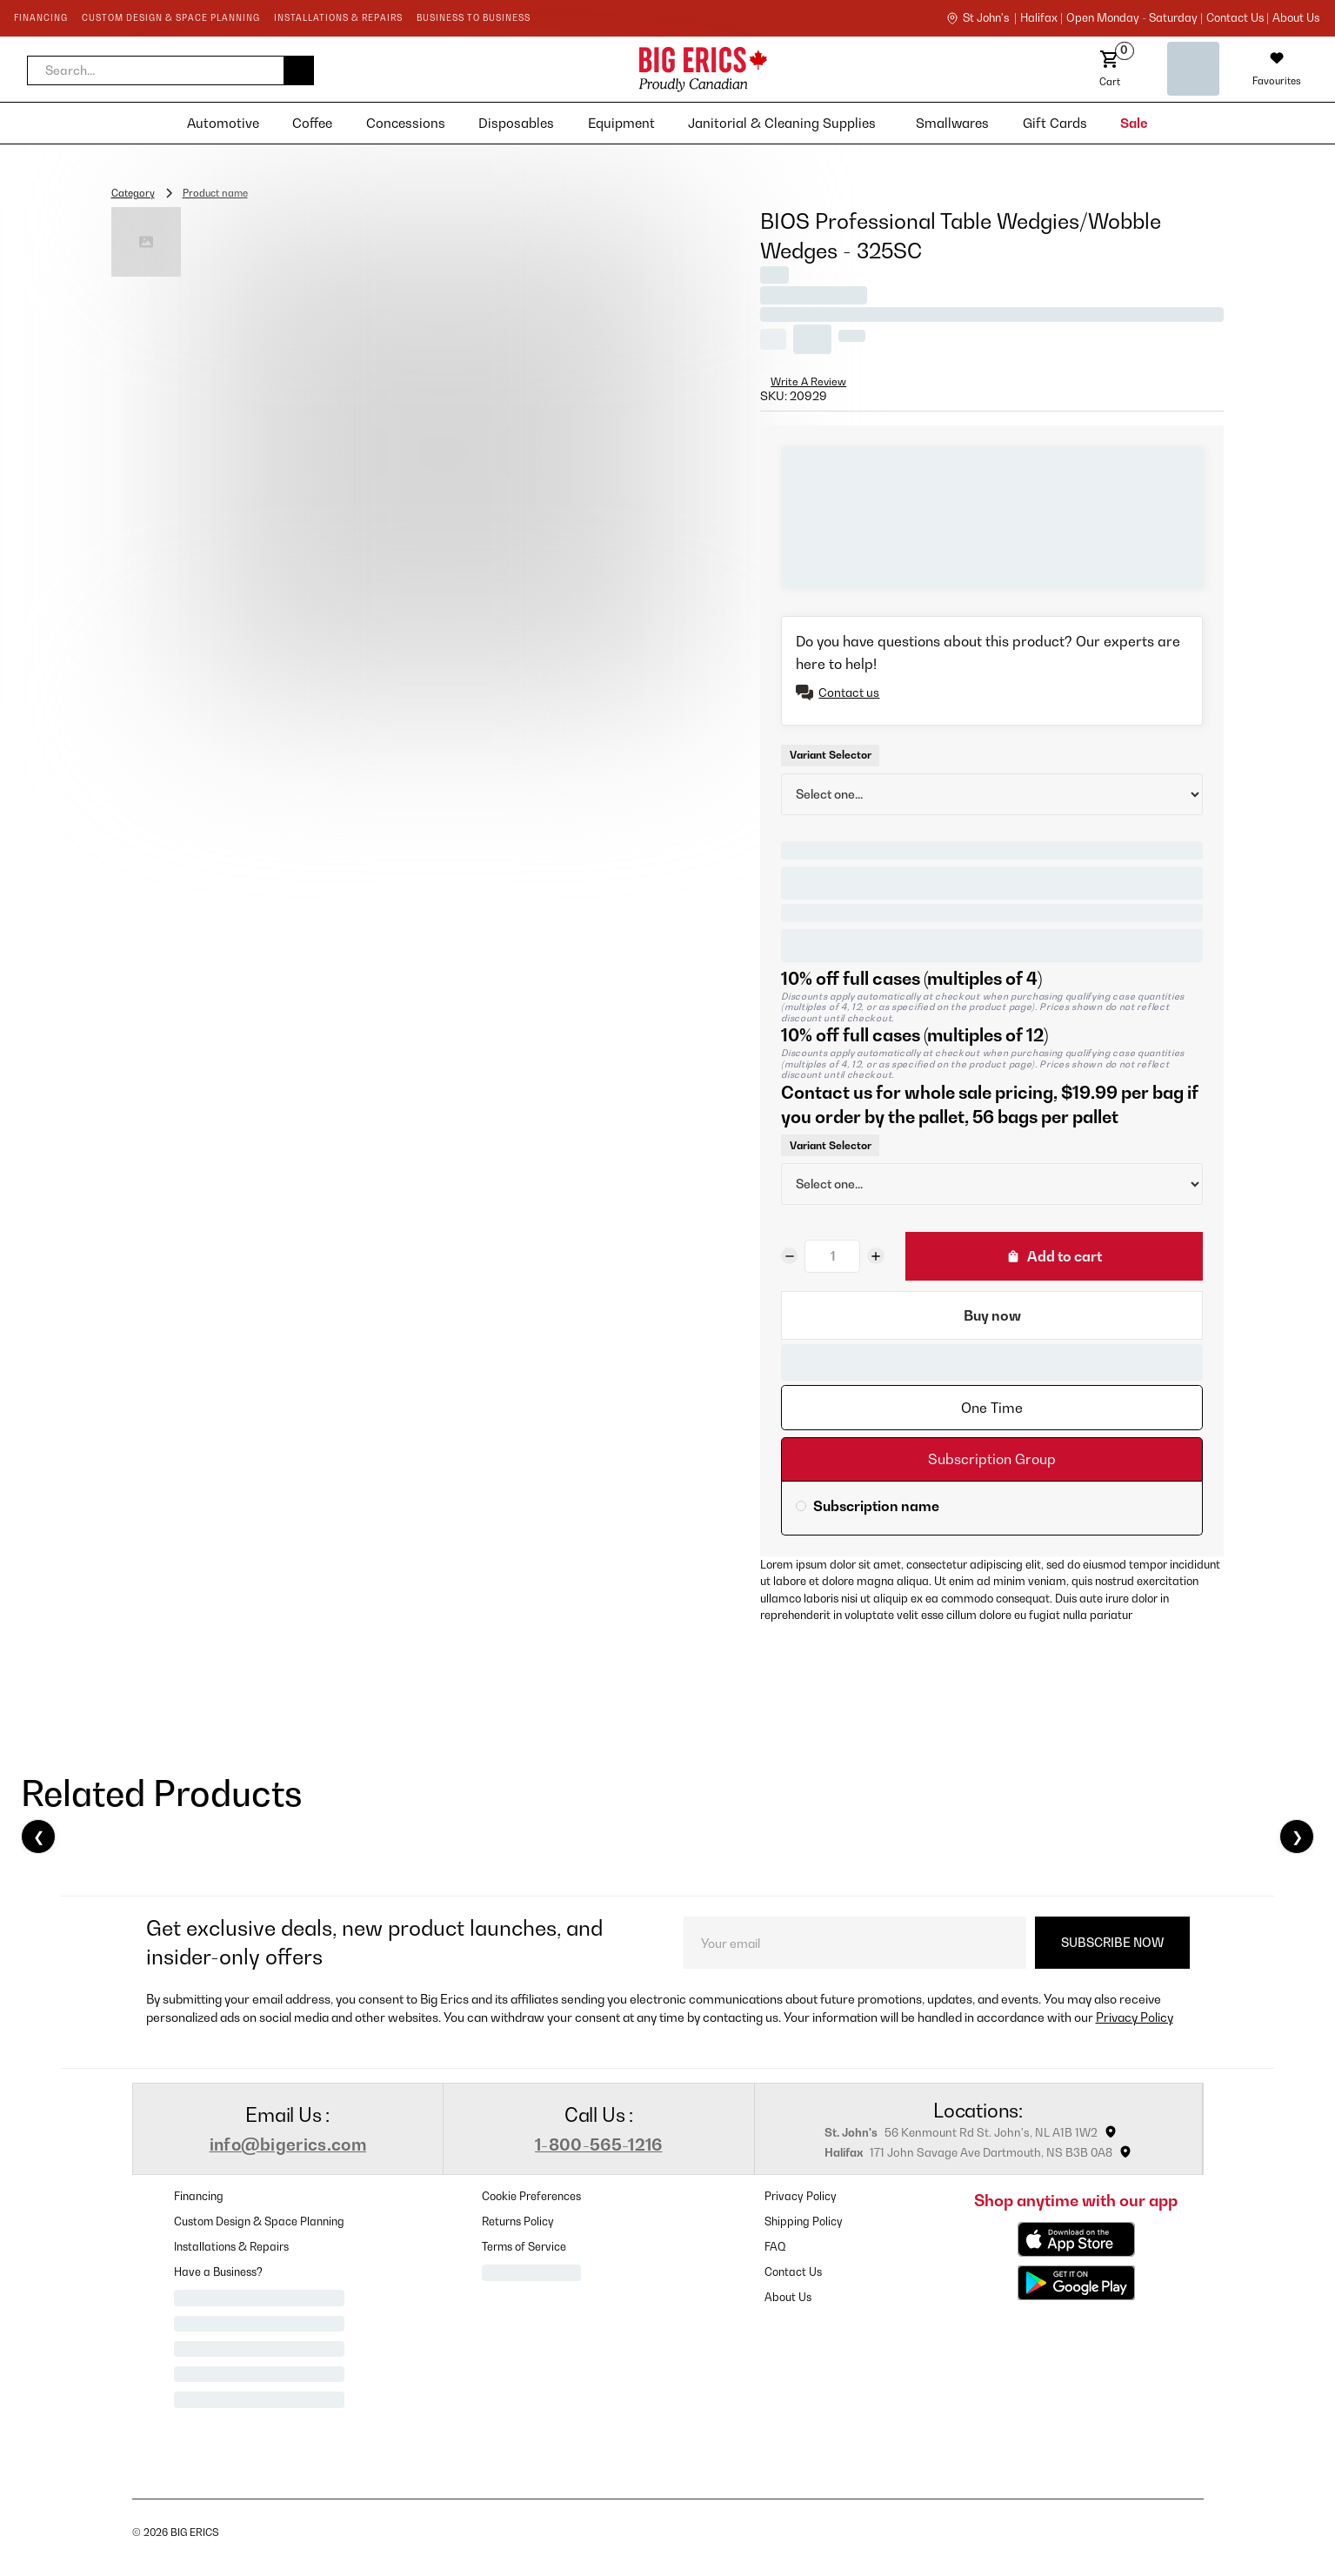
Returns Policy (518, 2221)
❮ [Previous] (38, 1836)
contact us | (1237, 18)
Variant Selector (830, 754)
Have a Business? (218, 2271)
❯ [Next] (1297, 1836)
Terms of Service (524, 2246)
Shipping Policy (803, 2221)
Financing (199, 2196)
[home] (549, 69)
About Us (1295, 18)
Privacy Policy (1134, 2017)
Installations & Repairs (231, 2246)
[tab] (992, 1407)
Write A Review (808, 381)
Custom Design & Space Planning (259, 2221)
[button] (170, 70)
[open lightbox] (443, 455)
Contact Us (793, 2271)
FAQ (775, 2246)
